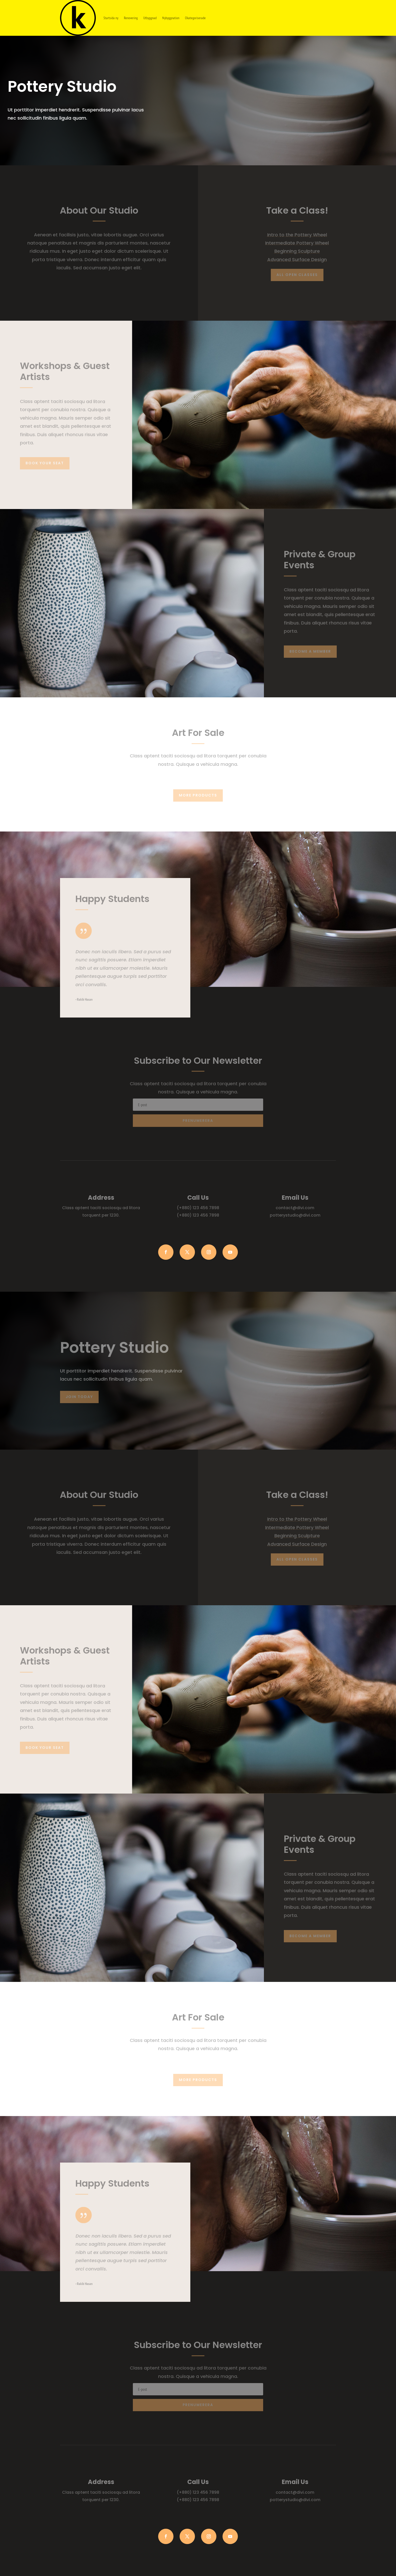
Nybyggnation (170, 18)
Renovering (131, 18)
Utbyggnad (150, 18)
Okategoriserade (195, 18)
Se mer (21, 135)
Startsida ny (110, 18)
